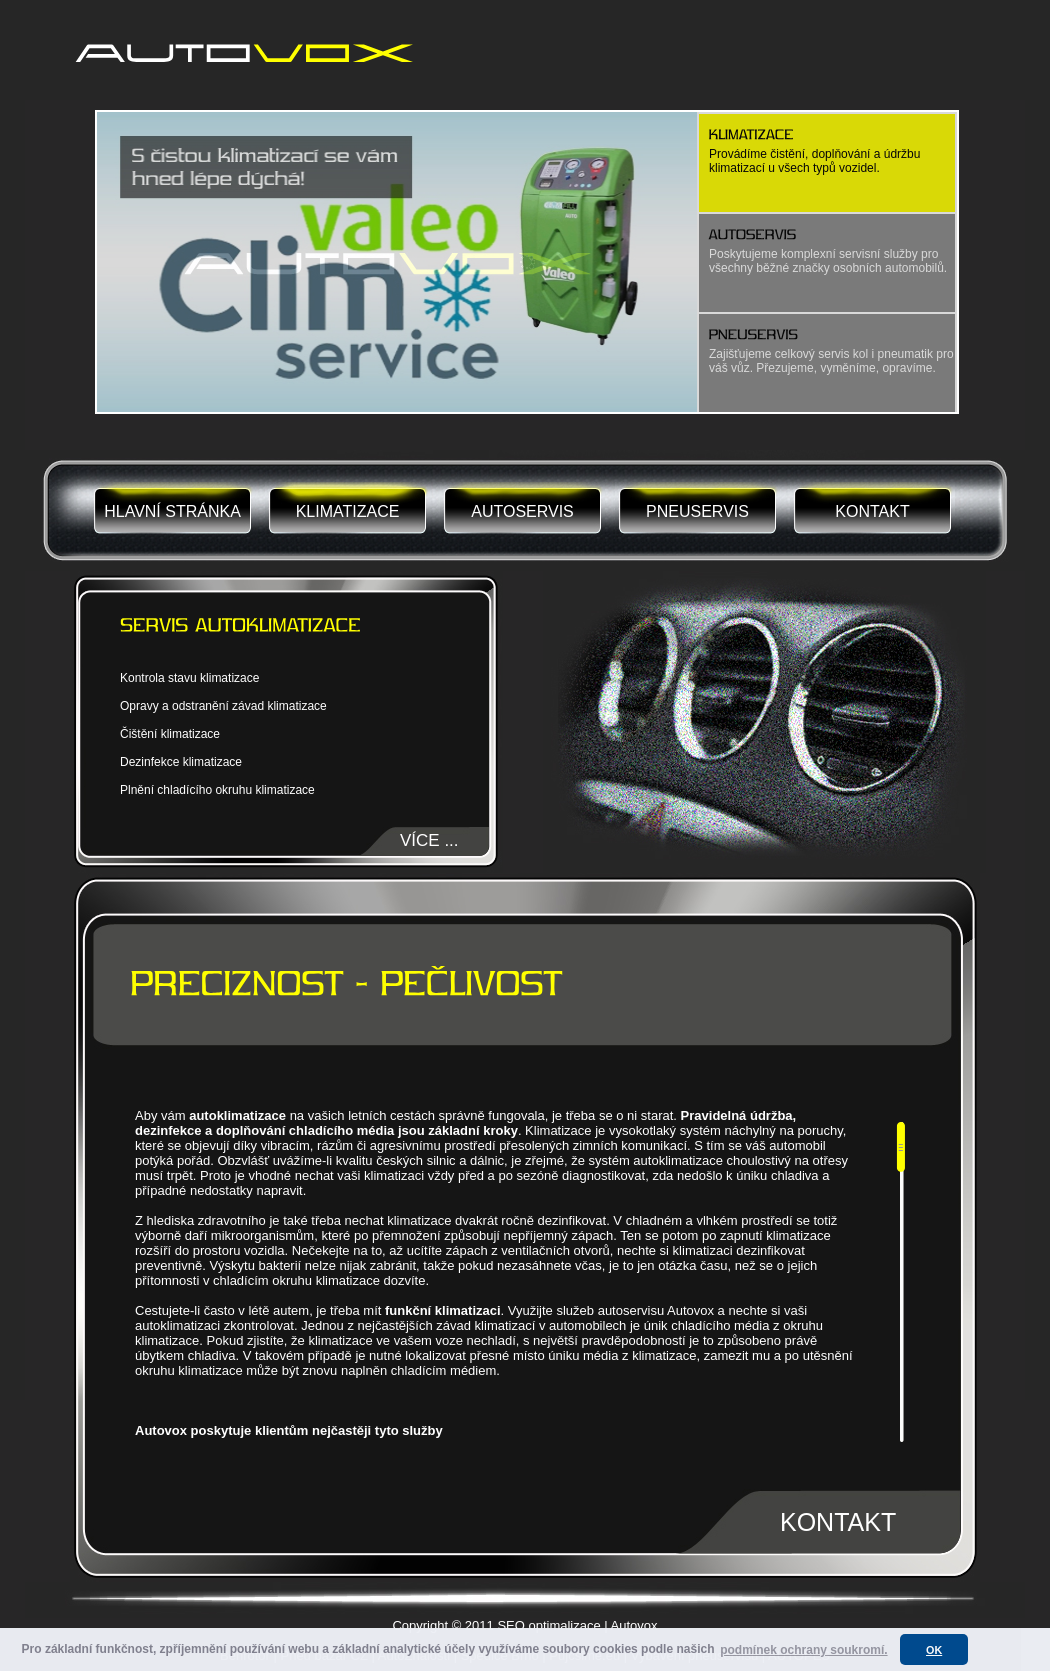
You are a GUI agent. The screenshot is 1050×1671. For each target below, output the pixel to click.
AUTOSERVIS (522, 511)
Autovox (634, 1625)
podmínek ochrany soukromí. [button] (803, 1650)
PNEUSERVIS (697, 511)
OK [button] (934, 1650)
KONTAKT (872, 511)
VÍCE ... (429, 840)
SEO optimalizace (548, 1625)
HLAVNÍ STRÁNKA (172, 511)
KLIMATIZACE (348, 511)
